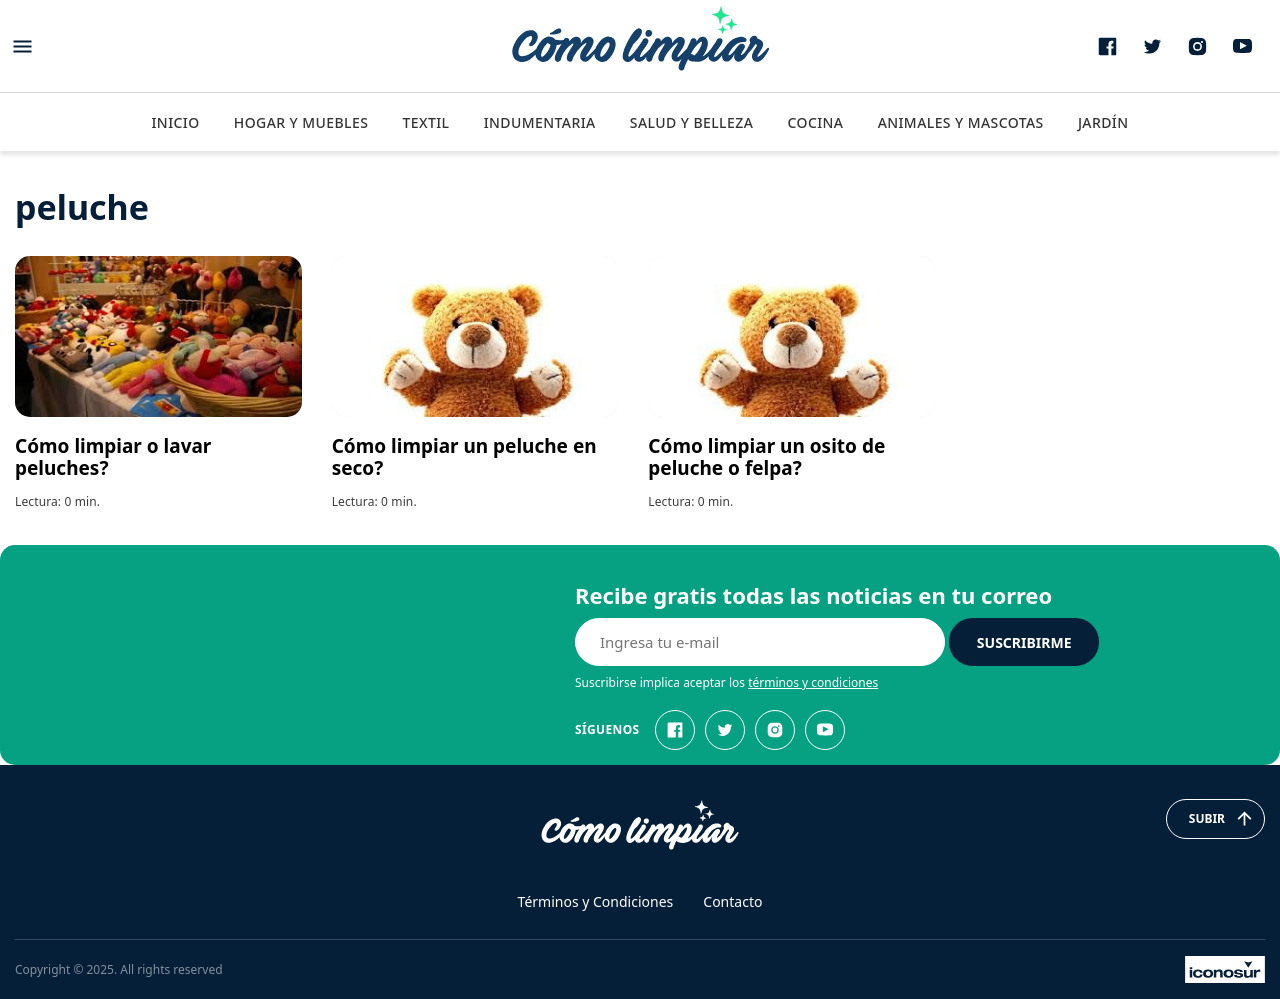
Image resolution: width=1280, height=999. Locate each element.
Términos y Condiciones (596, 901)
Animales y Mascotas (961, 122)
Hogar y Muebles (301, 122)
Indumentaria (540, 122)
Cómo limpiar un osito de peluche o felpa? (766, 457)
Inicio (175, 122)
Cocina (815, 122)
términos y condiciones (813, 682)
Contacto (732, 901)
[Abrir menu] (22, 46)
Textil (425, 122)
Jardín (1103, 122)
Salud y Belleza (691, 122)
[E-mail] (760, 642)
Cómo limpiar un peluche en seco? (464, 457)
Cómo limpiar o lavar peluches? (113, 457)
